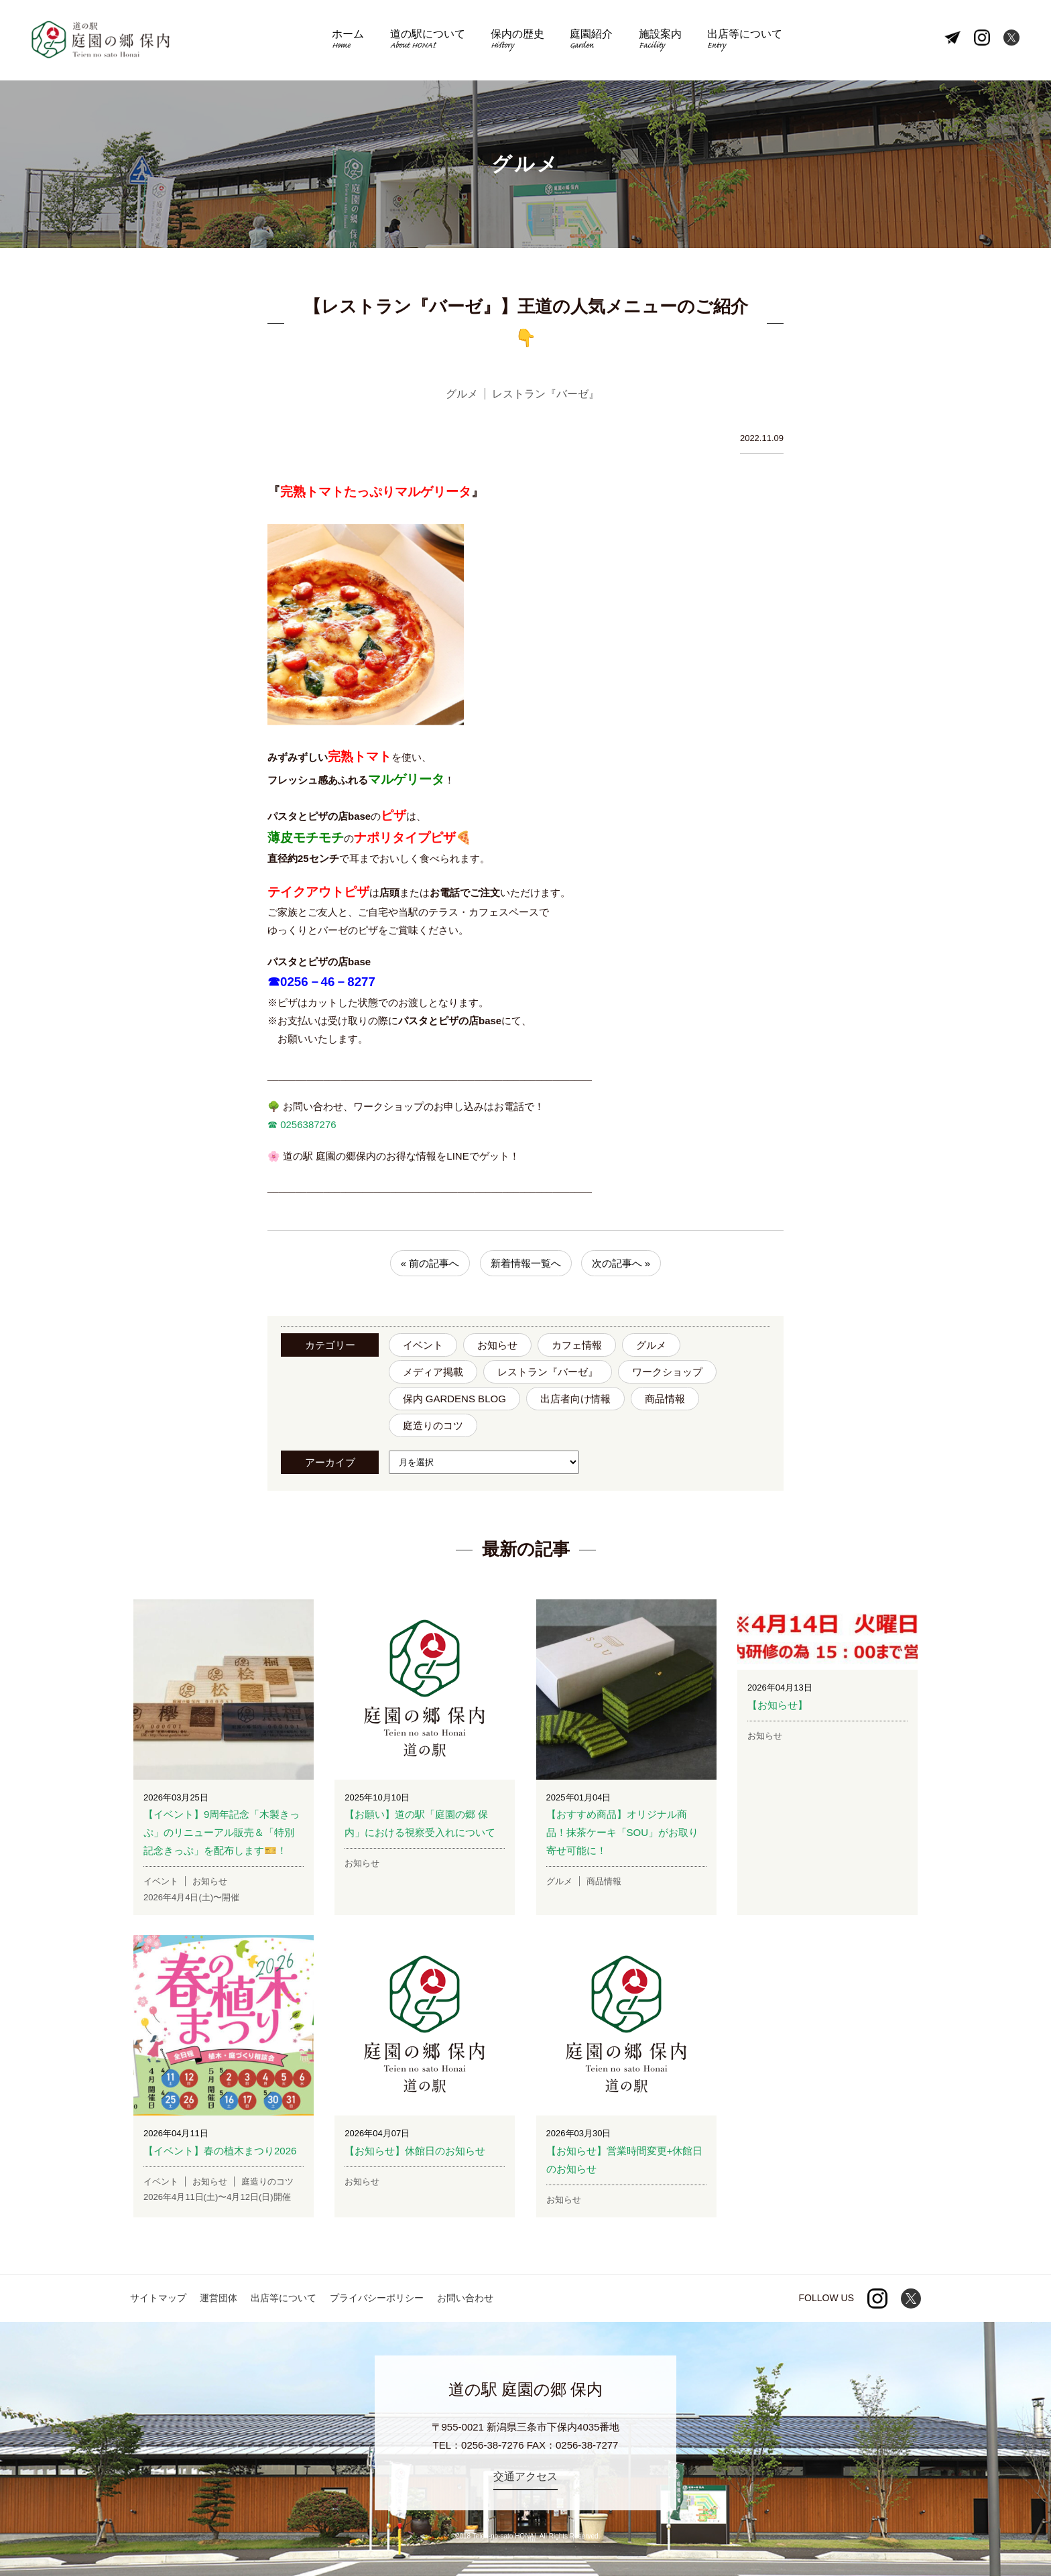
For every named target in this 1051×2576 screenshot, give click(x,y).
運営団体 (218, 2297)
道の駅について (427, 40)
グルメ (651, 1345)
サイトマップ (158, 2297)
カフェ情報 (577, 1345)
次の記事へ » (621, 1263)
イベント (423, 1345)
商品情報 (665, 1398)
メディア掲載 (433, 1371)
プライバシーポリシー (377, 2297)
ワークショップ (667, 1371)
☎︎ (272, 1124)
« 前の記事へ (430, 1263)
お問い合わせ (465, 2297)
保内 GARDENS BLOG (454, 1398)
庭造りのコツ (433, 1425)
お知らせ (497, 1345)
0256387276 (306, 1124)
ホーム (348, 40)
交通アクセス (525, 2476)
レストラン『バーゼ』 (547, 1371)
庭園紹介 (591, 40)
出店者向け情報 (575, 1398)
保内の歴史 (517, 40)
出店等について (744, 40)
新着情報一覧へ (526, 1263)
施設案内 (660, 40)
